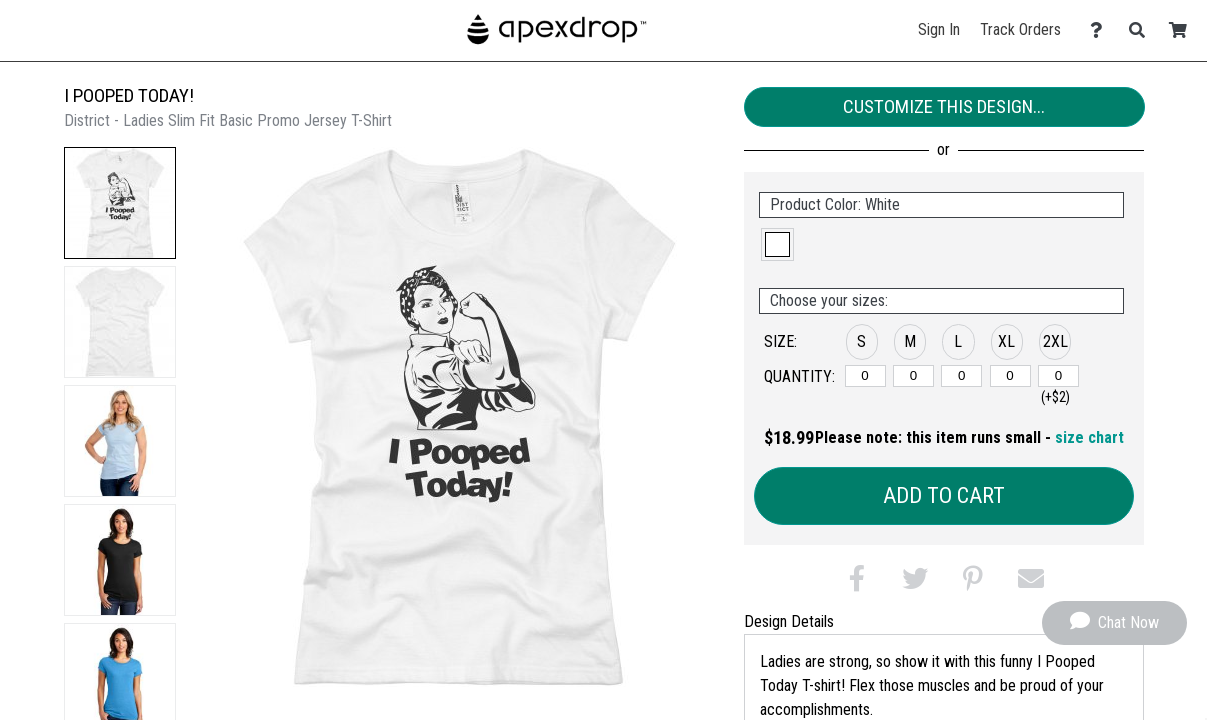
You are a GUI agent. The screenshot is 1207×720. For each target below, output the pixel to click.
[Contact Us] (1101, 30)
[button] (120, 203)
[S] (865, 376)
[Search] (1142, 30)
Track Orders (1020, 29)
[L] (961, 376)
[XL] (1010, 376)
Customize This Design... (944, 106)
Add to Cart (944, 495)
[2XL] (1058, 376)
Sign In (939, 29)
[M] (913, 376)
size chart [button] (1089, 437)
